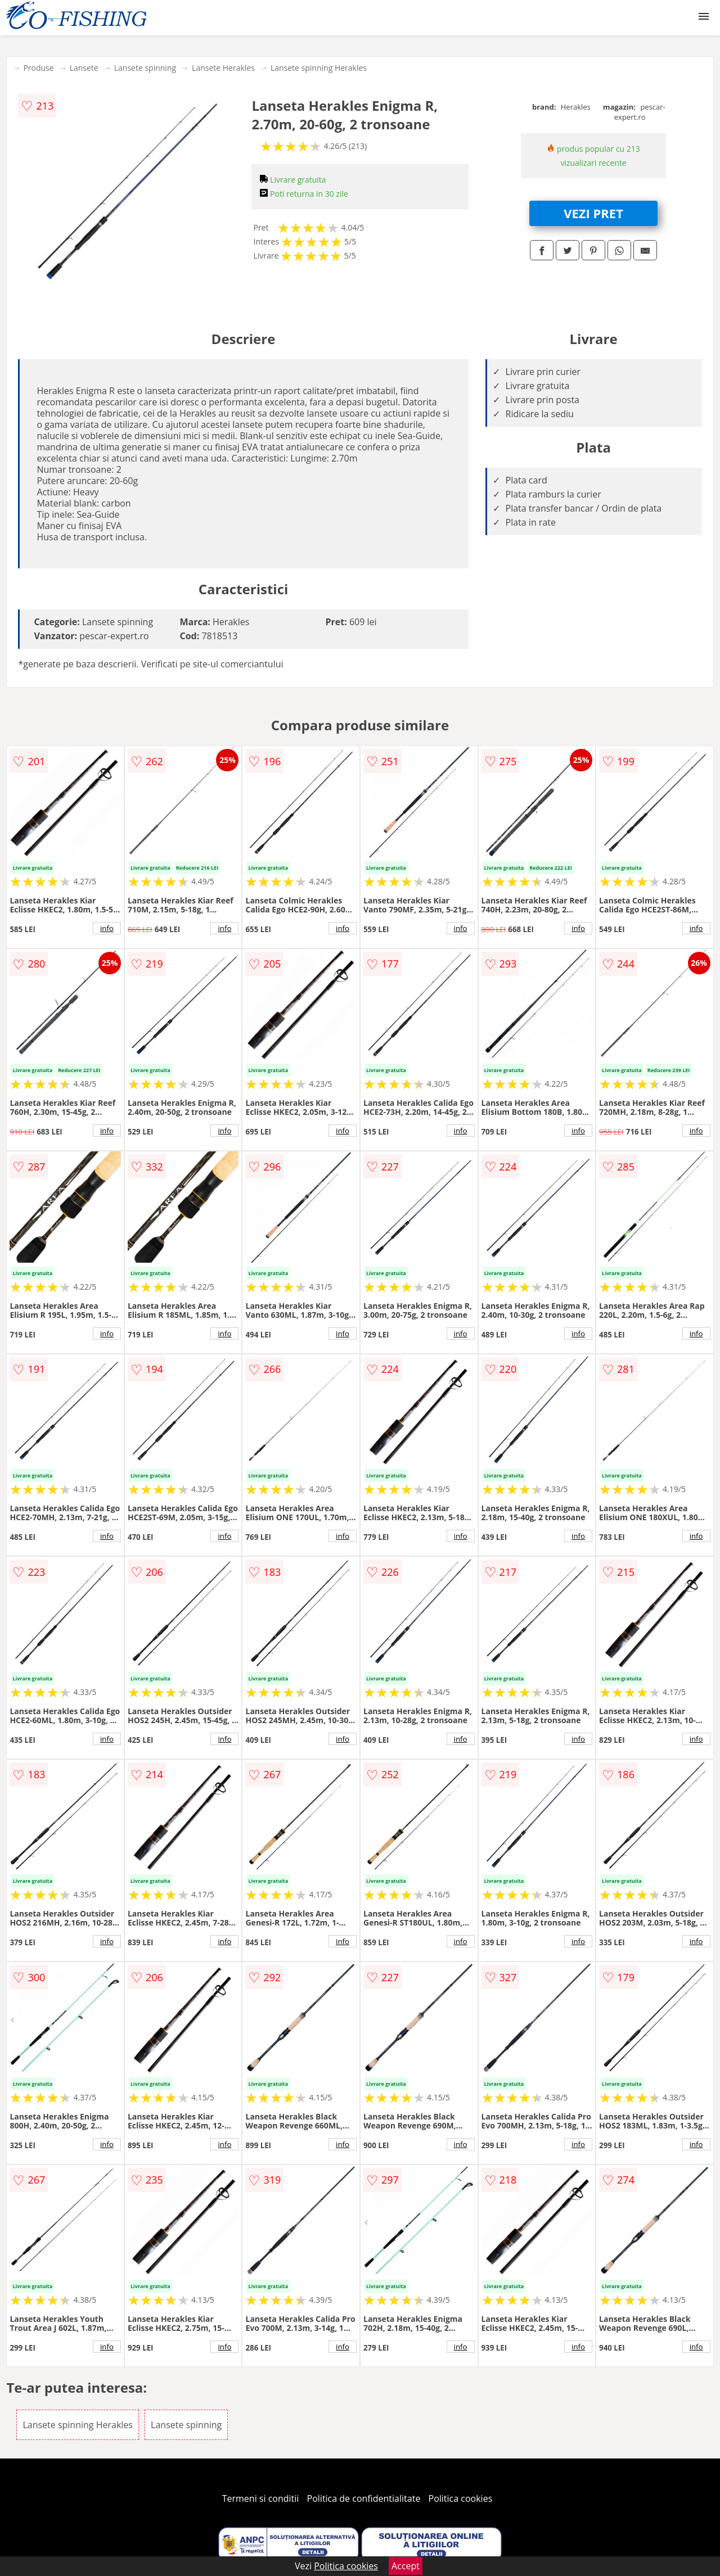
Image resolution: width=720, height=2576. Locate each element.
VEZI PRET (593, 213)
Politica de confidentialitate (364, 2498)
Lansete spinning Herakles (319, 67)
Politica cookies (461, 2498)
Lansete (84, 67)
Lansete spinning (145, 67)
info (107, 928)
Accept (406, 2566)
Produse (38, 67)
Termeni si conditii (260, 2498)
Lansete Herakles (223, 67)
